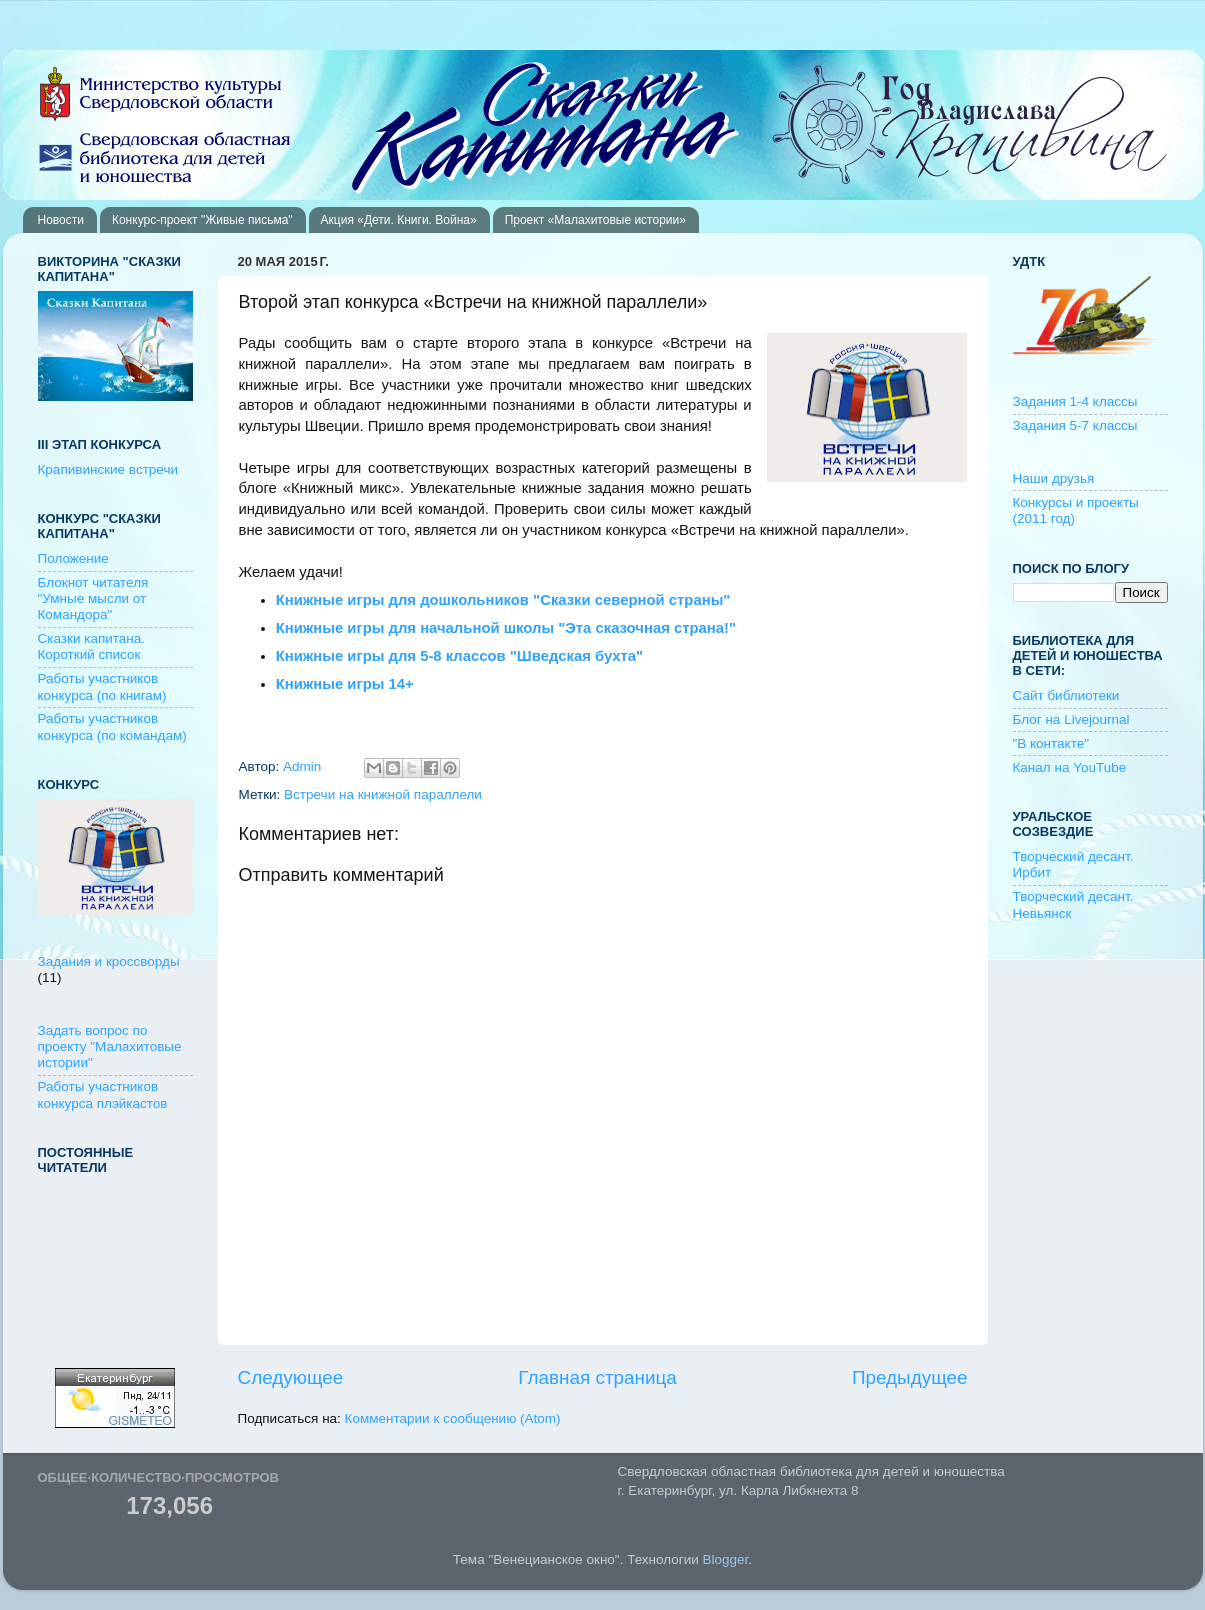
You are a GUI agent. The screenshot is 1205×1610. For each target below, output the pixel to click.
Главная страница (597, 1377)
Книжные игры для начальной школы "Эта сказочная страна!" (506, 628)
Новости (61, 220)
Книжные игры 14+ (345, 684)
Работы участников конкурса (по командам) (112, 726)
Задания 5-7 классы (1075, 425)
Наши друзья (1054, 478)
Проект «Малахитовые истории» (595, 220)
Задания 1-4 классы (1075, 401)
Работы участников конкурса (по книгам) (102, 686)
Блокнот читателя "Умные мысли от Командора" (93, 598)
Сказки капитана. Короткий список (92, 646)
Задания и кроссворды (109, 961)
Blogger (726, 1559)
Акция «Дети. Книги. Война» (399, 220)
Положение (73, 558)
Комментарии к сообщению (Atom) (453, 1418)
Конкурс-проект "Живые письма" (202, 220)
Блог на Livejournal (1071, 719)
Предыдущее (910, 1377)
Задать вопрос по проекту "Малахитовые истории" (110, 1046)
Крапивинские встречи (108, 469)
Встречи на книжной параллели (383, 794)
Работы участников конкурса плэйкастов (103, 1094)
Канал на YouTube (1070, 767)
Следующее (291, 1377)
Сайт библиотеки (1066, 695)
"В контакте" (1051, 743)
